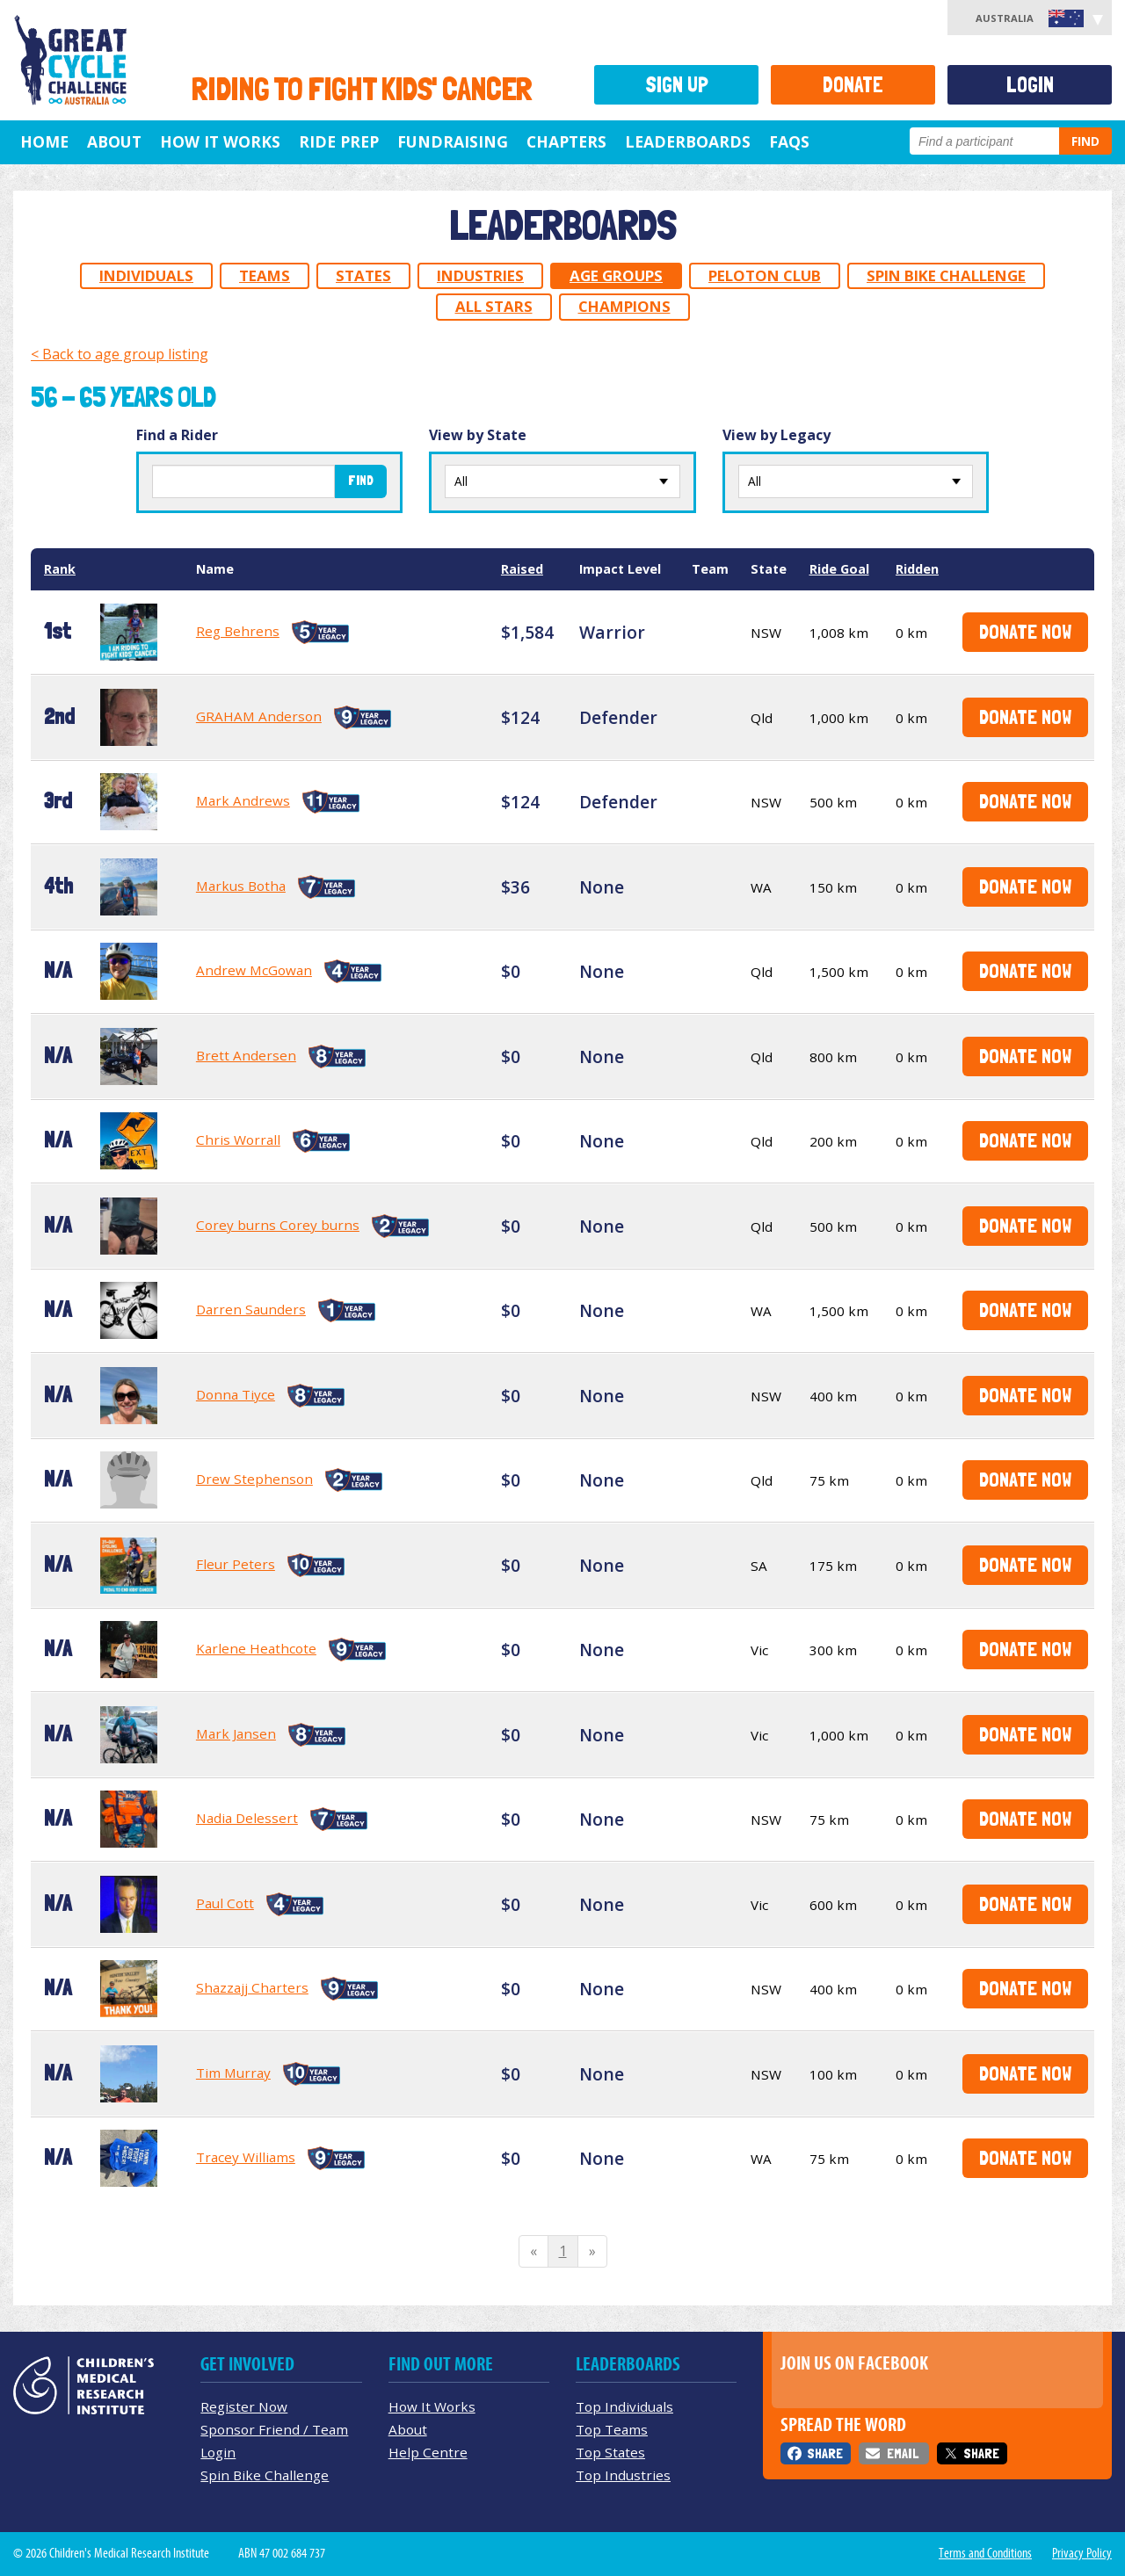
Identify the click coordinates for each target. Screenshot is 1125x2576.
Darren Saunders (251, 1309)
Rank (60, 569)
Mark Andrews (243, 800)
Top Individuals (624, 2406)
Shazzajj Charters (252, 1987)
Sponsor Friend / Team (274, 2429)
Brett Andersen (246, 1055)
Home (44, 141)
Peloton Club (764, 275)
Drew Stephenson (254, 1478)
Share (825, 2453)
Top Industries (623, 2475)
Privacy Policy (1082, 2553)
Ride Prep (339, 141)
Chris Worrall (238, 1139)
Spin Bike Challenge (946, 275)
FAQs (789, 141)
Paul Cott (225, 1903)
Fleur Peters (235, 1564)
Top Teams (612, 2429)
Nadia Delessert (247, 1818)
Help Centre (428, 2452)
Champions (624, 306)
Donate (853, 85)
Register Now (243, 2406)
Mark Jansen (236, 1733)
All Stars (494, 306)
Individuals (146, 275)
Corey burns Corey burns (277, 1225)
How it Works (220, 141)
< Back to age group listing (119, 354)
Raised (522, 569)
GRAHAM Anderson (259, 716)
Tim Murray (233, 2072)
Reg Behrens (237, 631)
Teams (264, 275)
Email (902, 2453)
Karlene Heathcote (256, 1648)
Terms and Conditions (985, 2553)
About (114, 141)
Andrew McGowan (254, 970)
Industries (480, 275)
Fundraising (452, 141)
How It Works (431, 2406)
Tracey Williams (245, 2157)
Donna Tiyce (235, 1394)
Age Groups (616, 275)
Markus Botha (241, 885)
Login (1030, 85)
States (363, 275)
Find (1085, 141)
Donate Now (1025, 631)
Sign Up (676, 85)
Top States (610, 2452)
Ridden (917, 569)
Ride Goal (839, 569)
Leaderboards (688, 141)
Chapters (566, 141)
